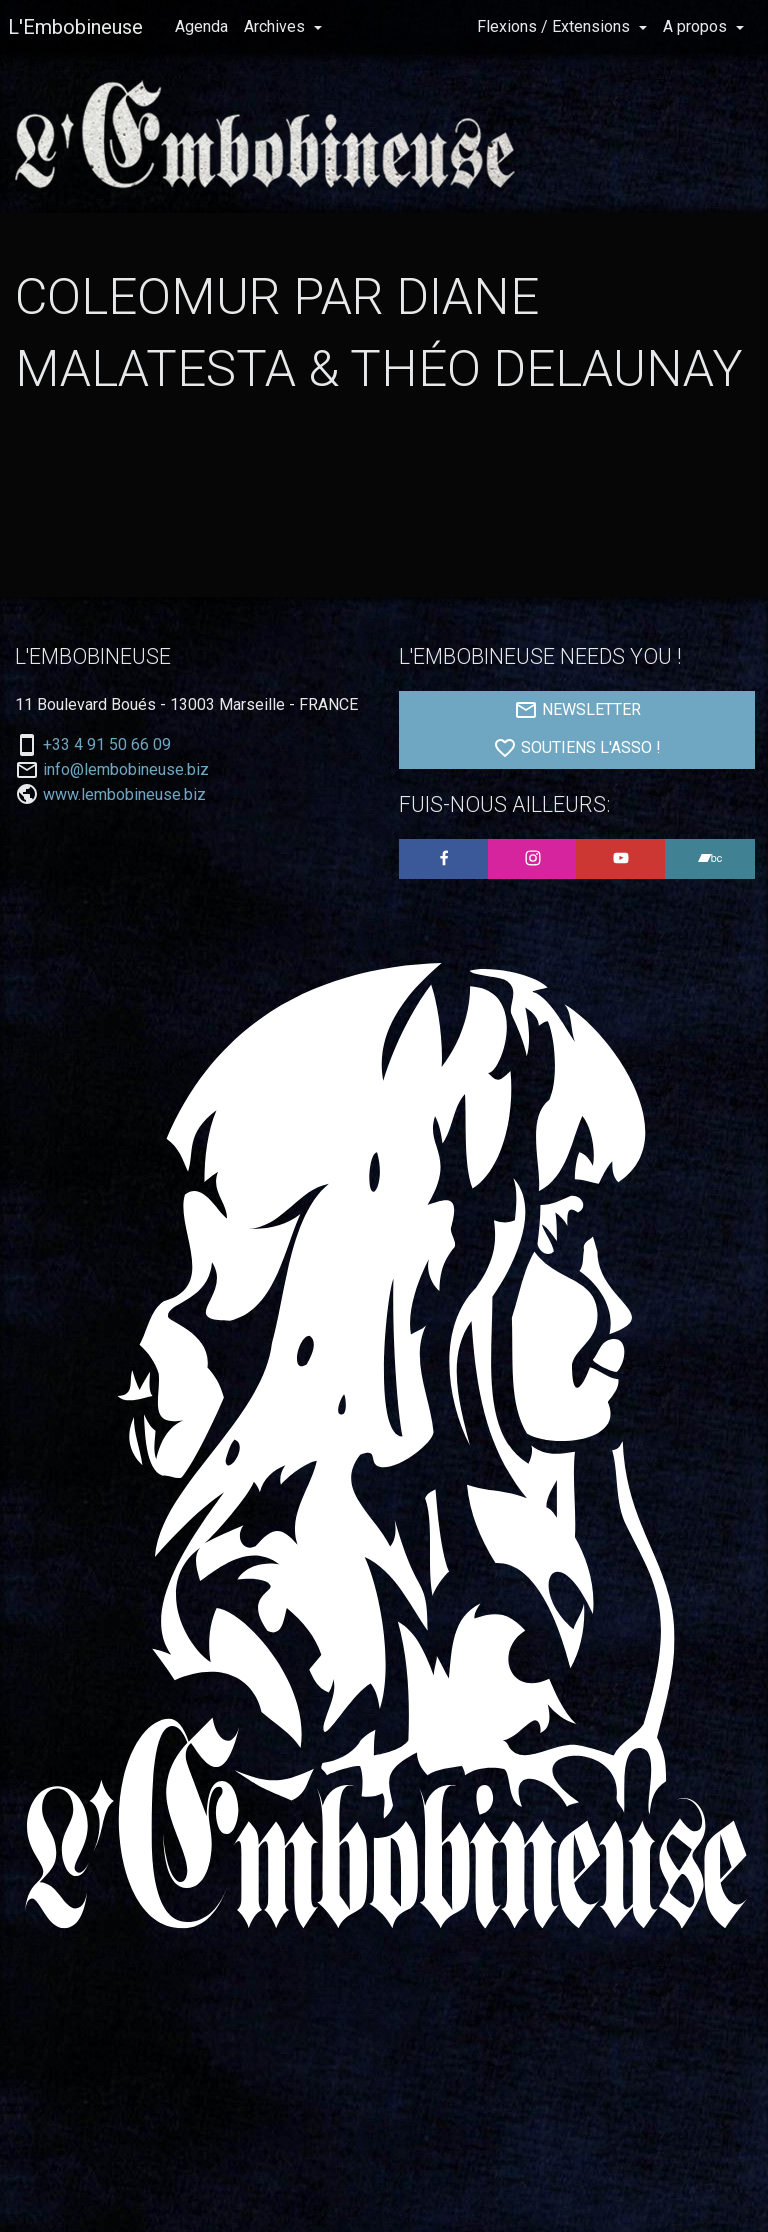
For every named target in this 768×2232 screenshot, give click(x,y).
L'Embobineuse (75, 27)
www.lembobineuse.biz (124, 794)
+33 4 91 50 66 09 (107, 745)
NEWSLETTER (577, 710)
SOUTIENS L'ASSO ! (577, 748)
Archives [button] (276, 26)
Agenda (201, 26)
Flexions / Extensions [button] (555, 26)
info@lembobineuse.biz (126, 770)
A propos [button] (697, 26)
